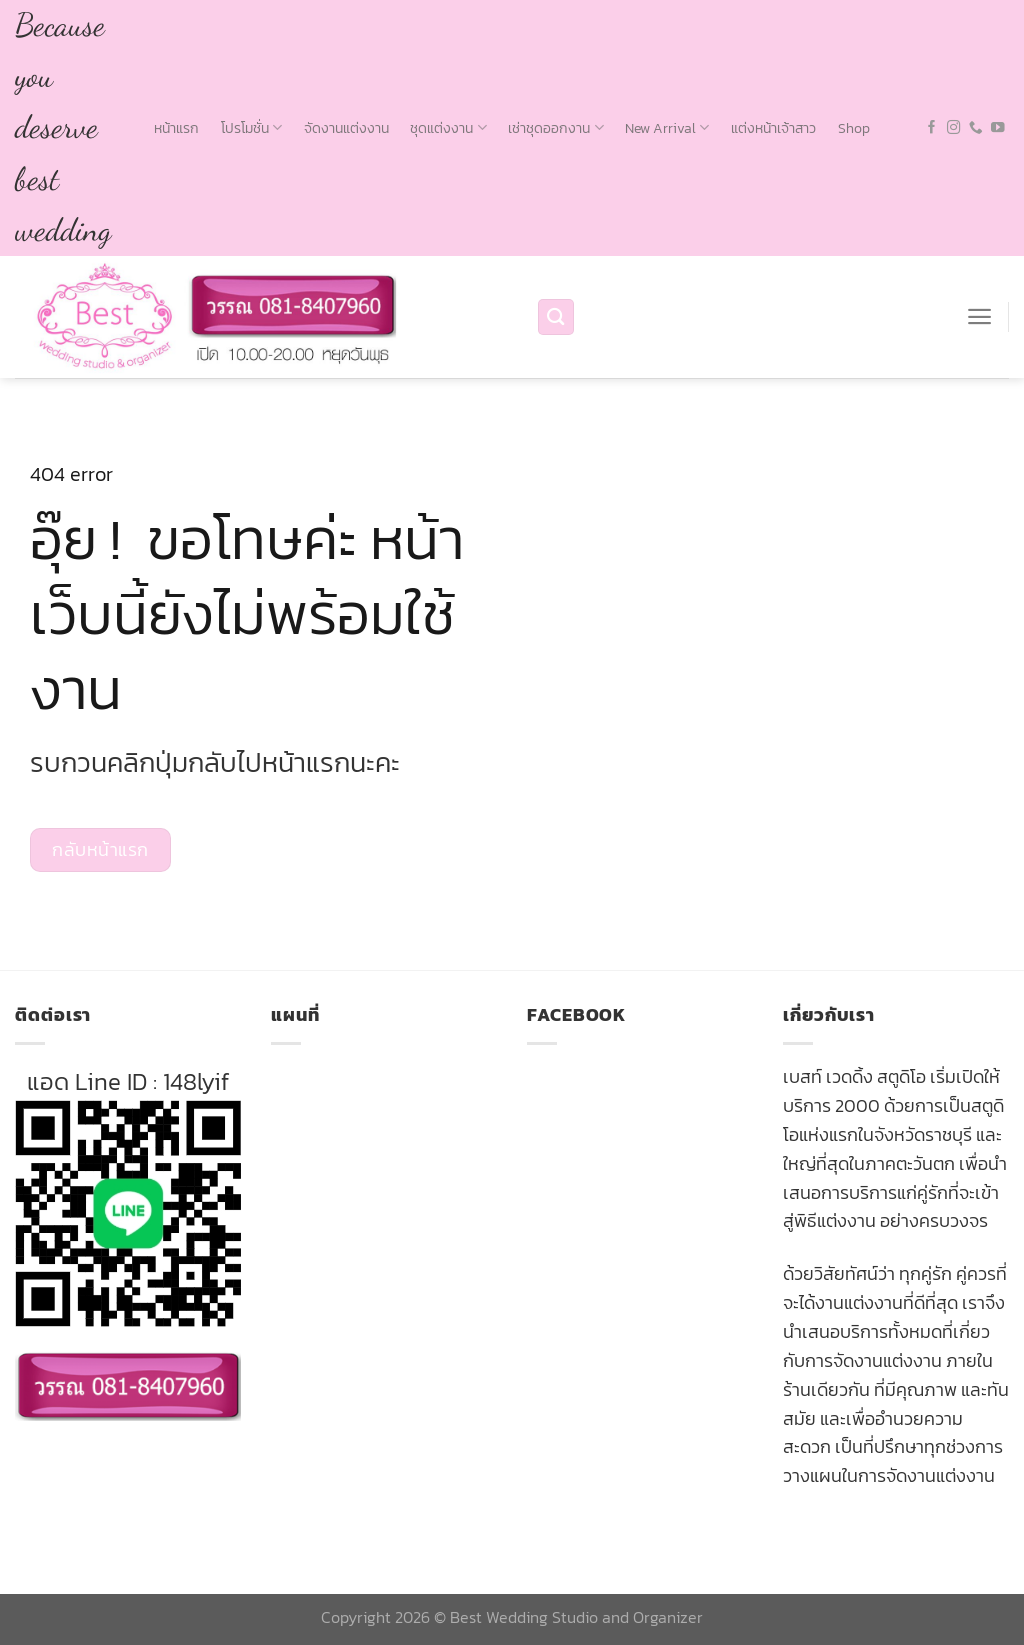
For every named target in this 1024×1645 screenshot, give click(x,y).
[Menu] (979, 316)
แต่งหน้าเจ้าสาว (773, 128)
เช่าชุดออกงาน (555, 128)
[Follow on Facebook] (932, 128)
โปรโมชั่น (251, 128)
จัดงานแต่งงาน (346, 128)
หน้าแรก (176, 128)
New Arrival (667, 128)
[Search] (556, 317)
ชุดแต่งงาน (448, 128)
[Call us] (976, 128)
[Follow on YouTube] (998, 128)
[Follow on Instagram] (954, 128)
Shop (854, 128)
